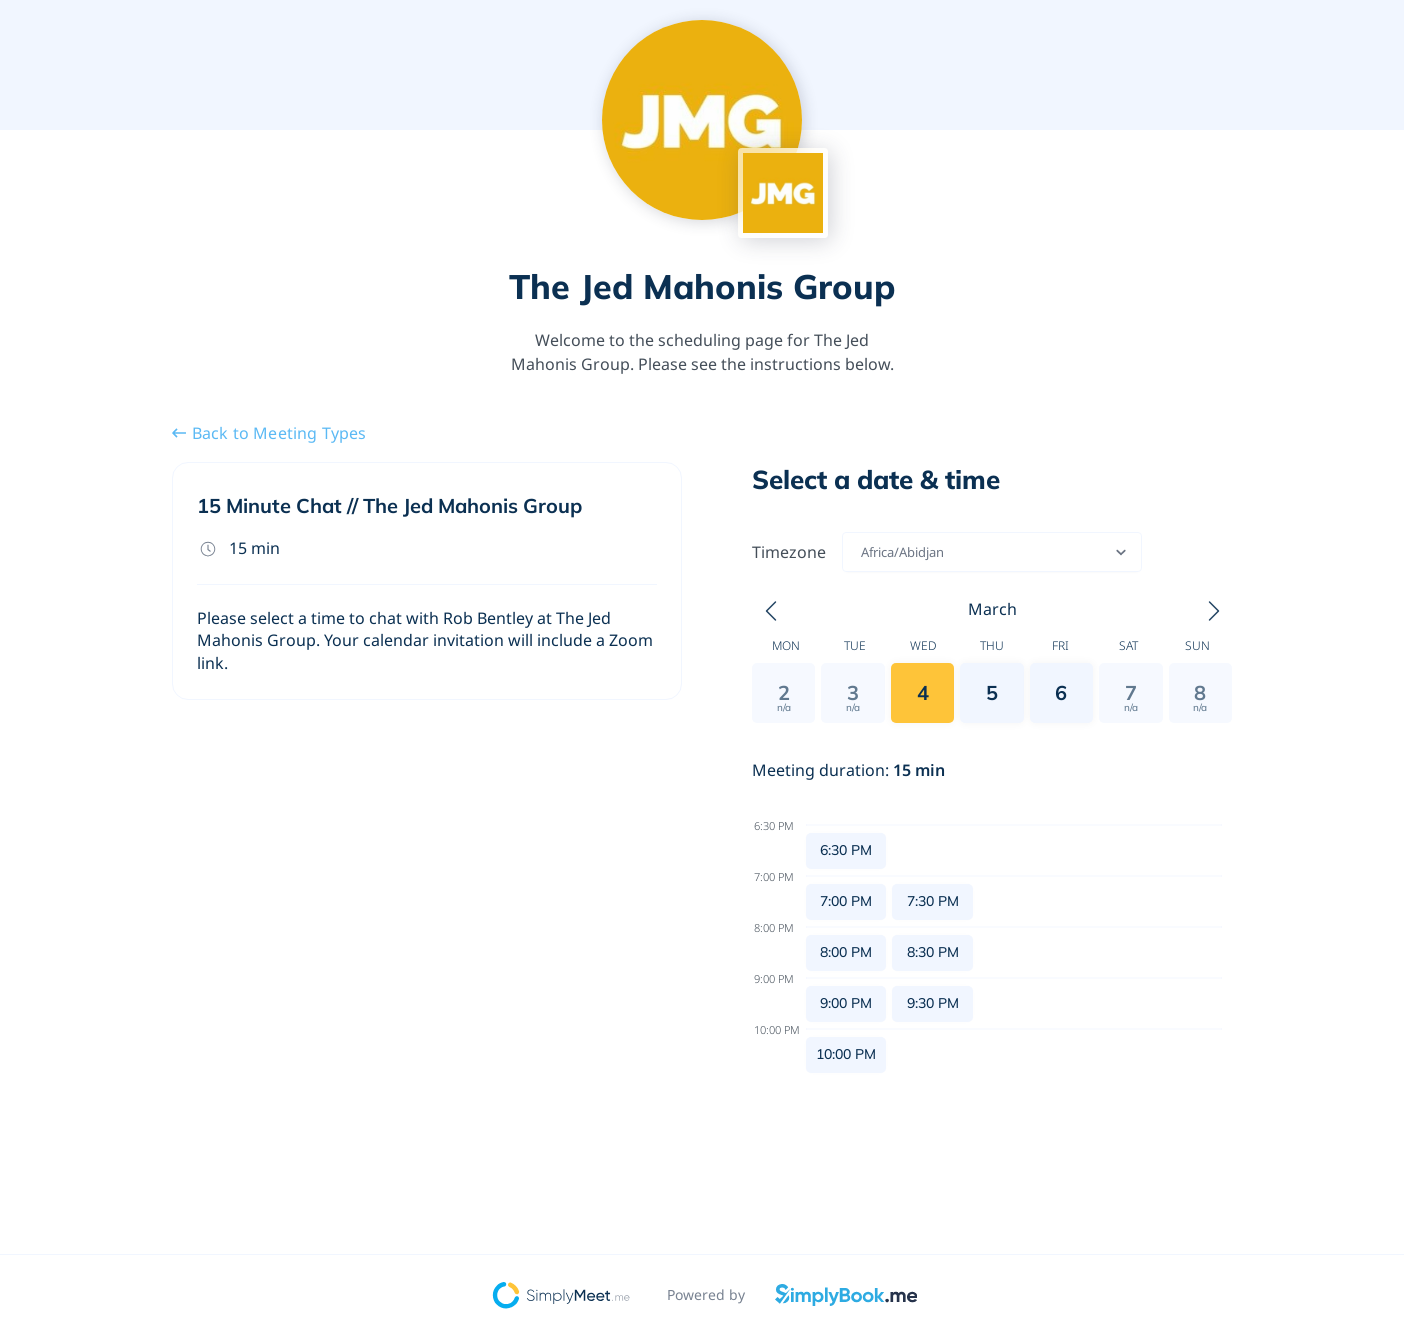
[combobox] (862, 552)
